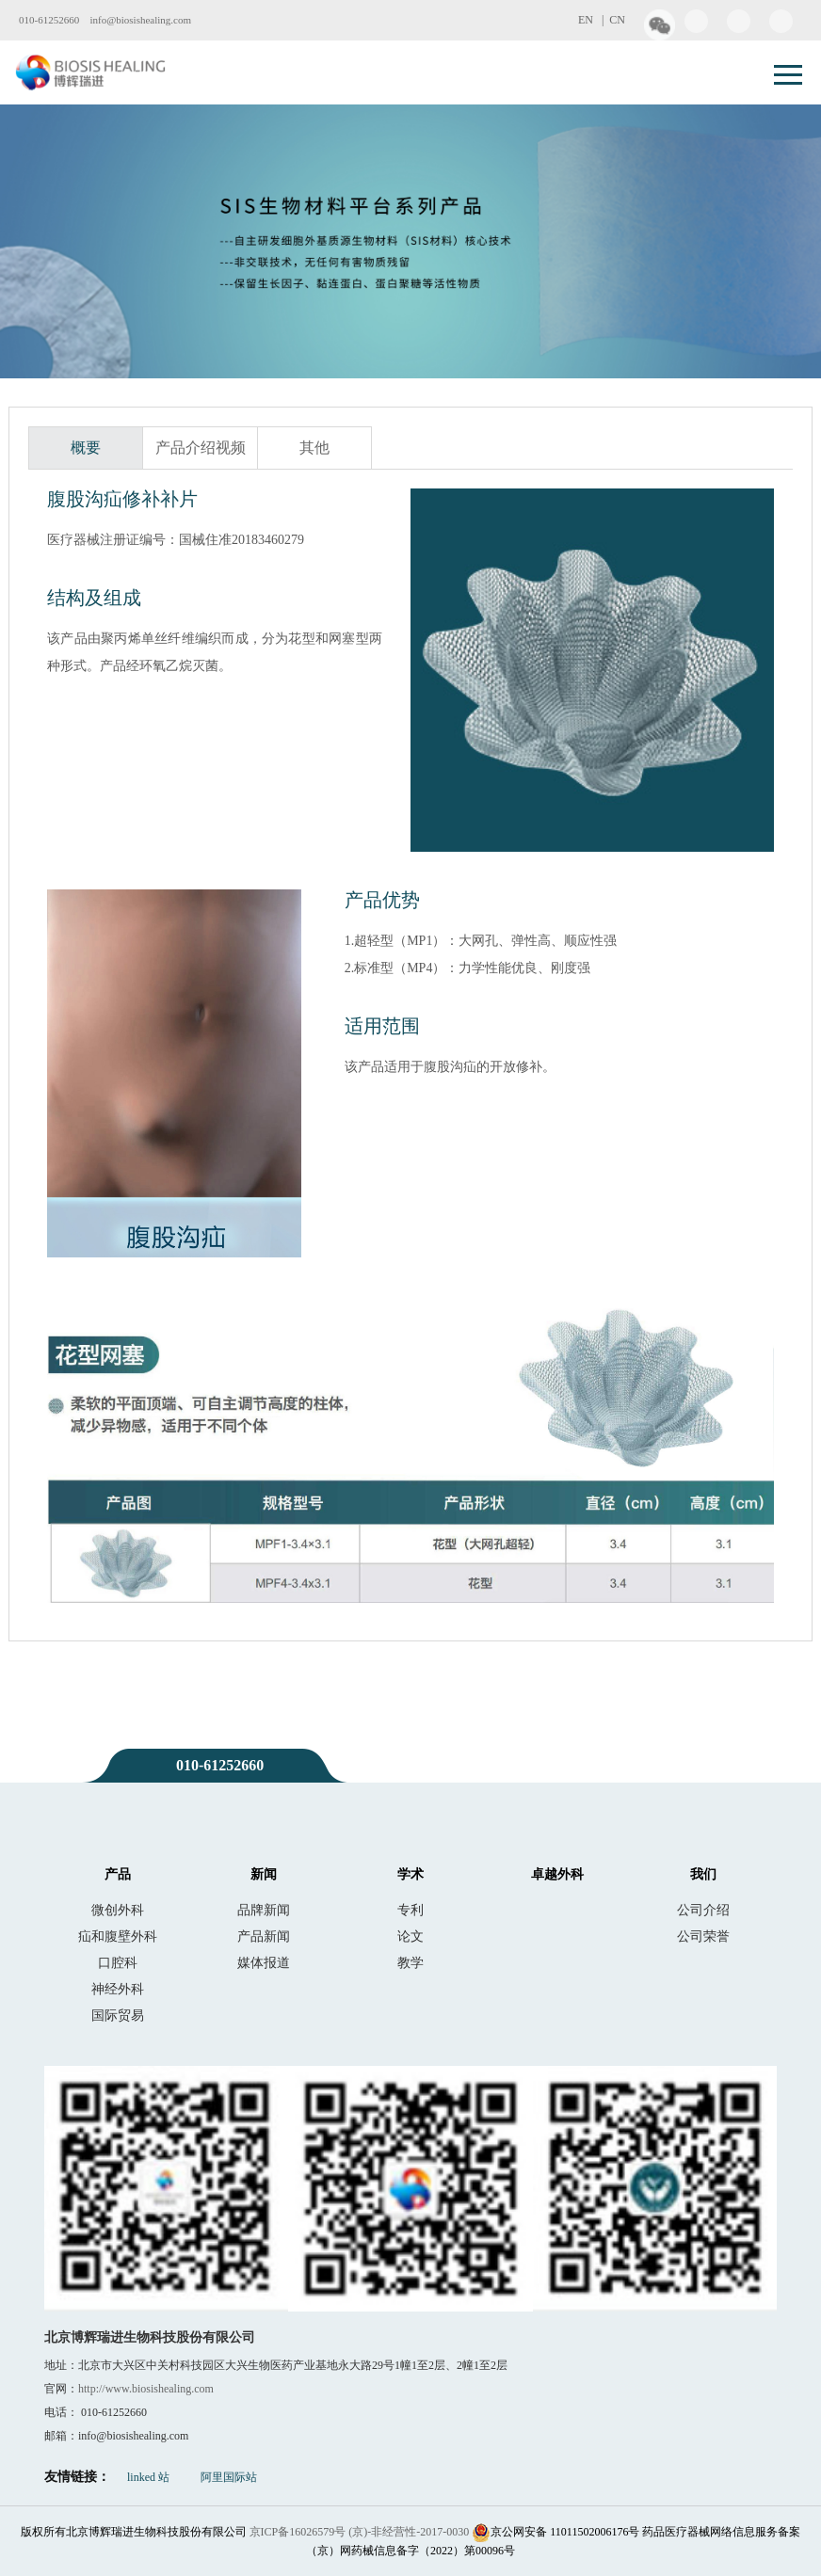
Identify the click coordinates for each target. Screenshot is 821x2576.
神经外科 (117, 1988)
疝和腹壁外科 (117, 1936)
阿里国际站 (229, 2477)
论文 (410, 1936)
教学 (410, 1962)
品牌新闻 (263, 1909)
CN (617, 19)
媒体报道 (263, 1962)
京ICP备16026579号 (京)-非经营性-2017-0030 (360, 2531)
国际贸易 (117, 2015)
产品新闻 (263, 1936)
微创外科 (117, 1909)
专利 (410, 1909)
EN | (593, 19)
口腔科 (117, 1962)
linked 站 (148, 2477)
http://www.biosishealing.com (146, 2388)
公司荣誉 (703, 1936)
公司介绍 (703, 1909)
